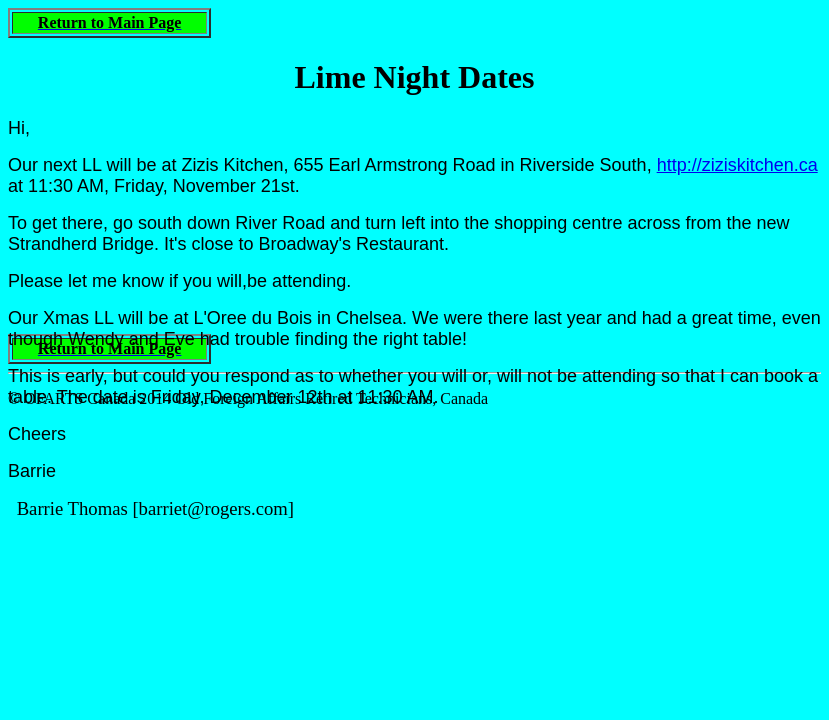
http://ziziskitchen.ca (737, 165)
